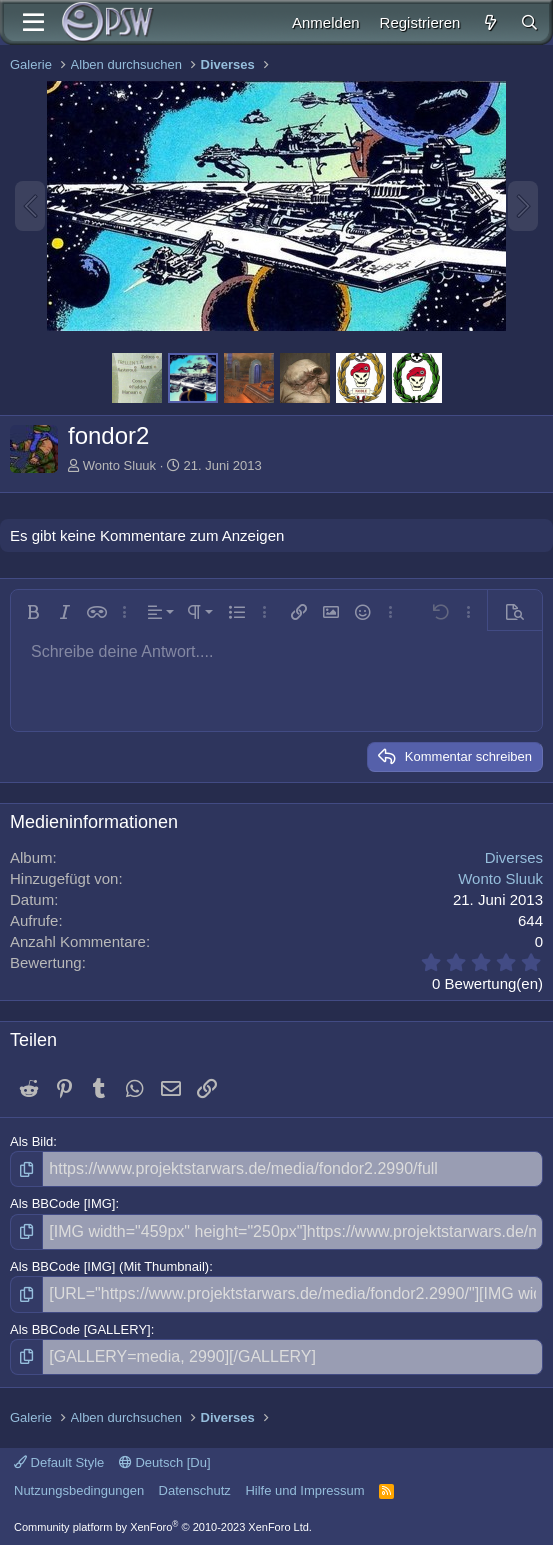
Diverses (514, 857)
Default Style (59, 1462)
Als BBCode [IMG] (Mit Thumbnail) (109, 1266)
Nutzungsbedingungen (79, 1490)
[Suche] (529, 22)
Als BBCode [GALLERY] (80, 1329)
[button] (33, 612)
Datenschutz (195, 1490)
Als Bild (31, 1141)
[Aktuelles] (489, 22)
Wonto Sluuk (119, 465)
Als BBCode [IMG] (62, 1203)
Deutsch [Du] (165, 1462)
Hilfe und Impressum (304, 1490)
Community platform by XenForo (163, 1527)
